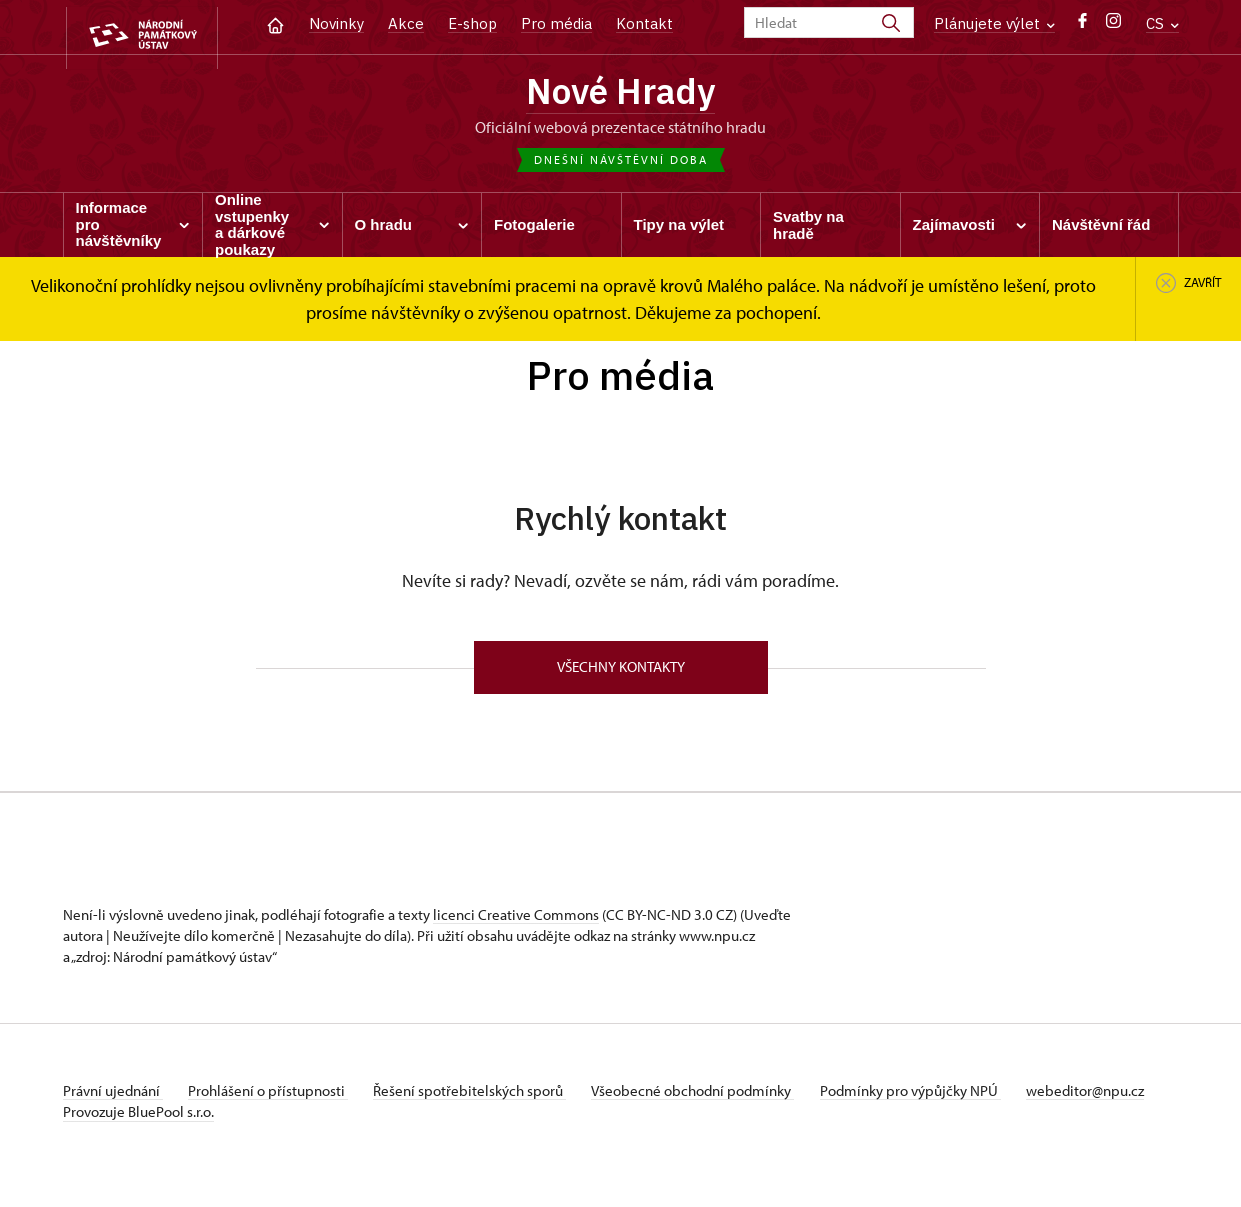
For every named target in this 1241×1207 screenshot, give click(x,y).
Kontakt (644, 23)
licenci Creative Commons (516, 922)
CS (1162, 23)
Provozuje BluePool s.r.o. (138, 1140)
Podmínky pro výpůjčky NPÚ (936, 1098)
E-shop (472, 23)
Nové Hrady (620, 93)
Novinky (336, 23)
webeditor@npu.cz (122, 1119)
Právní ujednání (113, 1098)
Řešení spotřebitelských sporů (483, 1098)
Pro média (556, 23)
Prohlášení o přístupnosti (275, 1098)
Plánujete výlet (994, 23)
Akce (406, 23)
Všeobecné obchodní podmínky (713, 1098)
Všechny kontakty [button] (621, 673)
